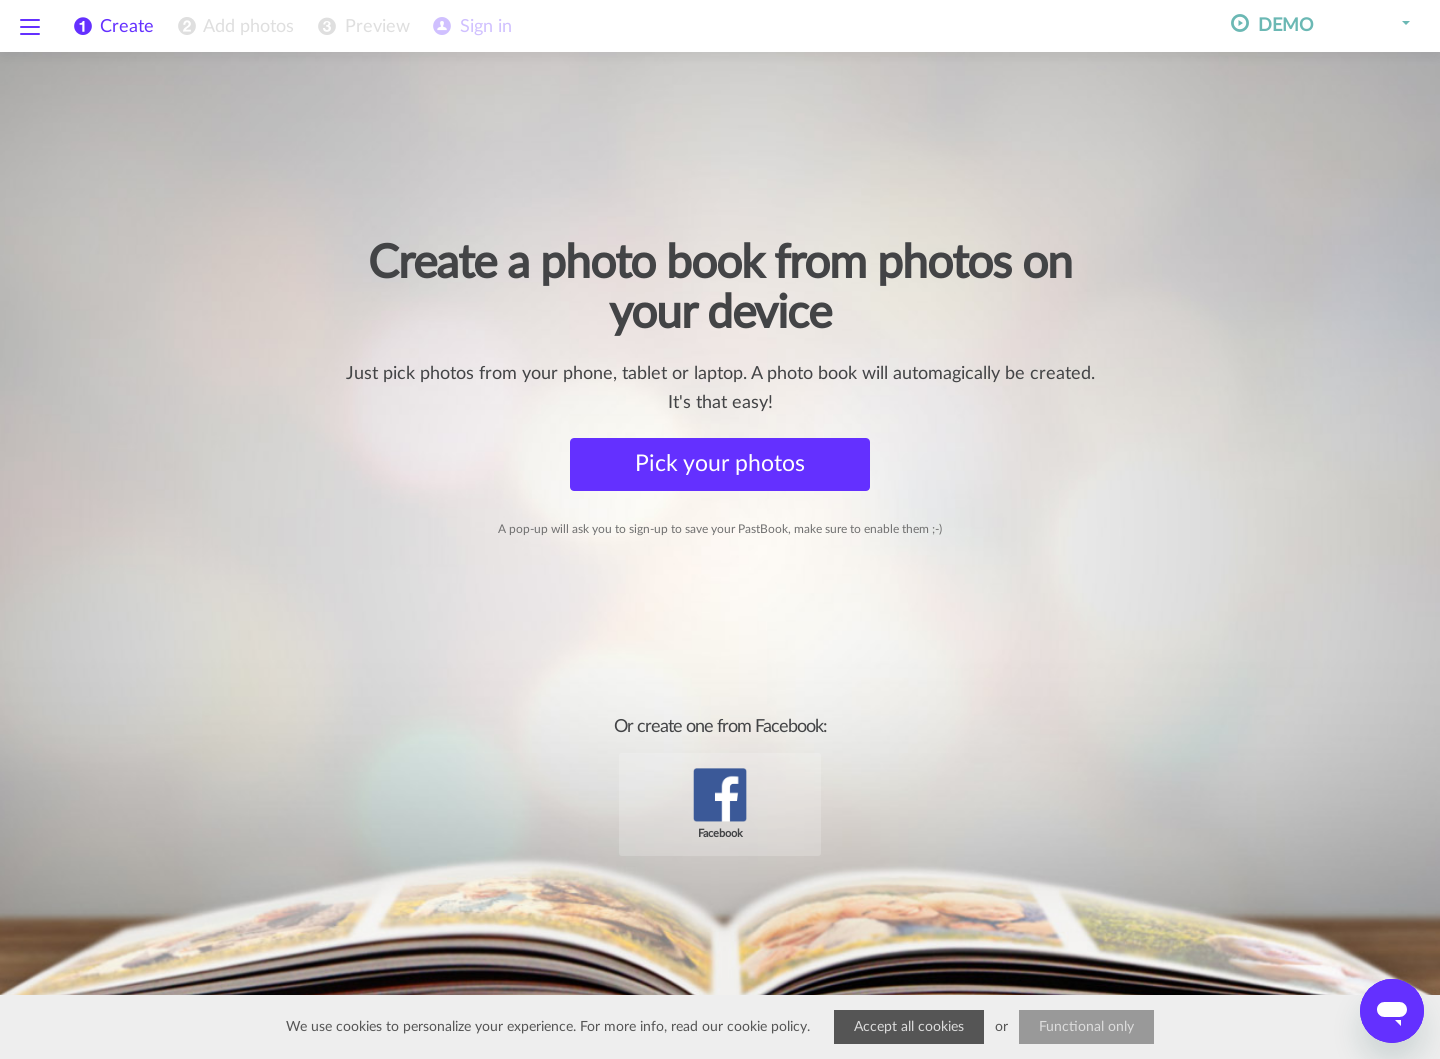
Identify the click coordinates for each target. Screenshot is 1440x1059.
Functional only (1086, 1027)
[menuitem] (234, 27)
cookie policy (767, 1027)
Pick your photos (720, 463)
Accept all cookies (909, 1027)
